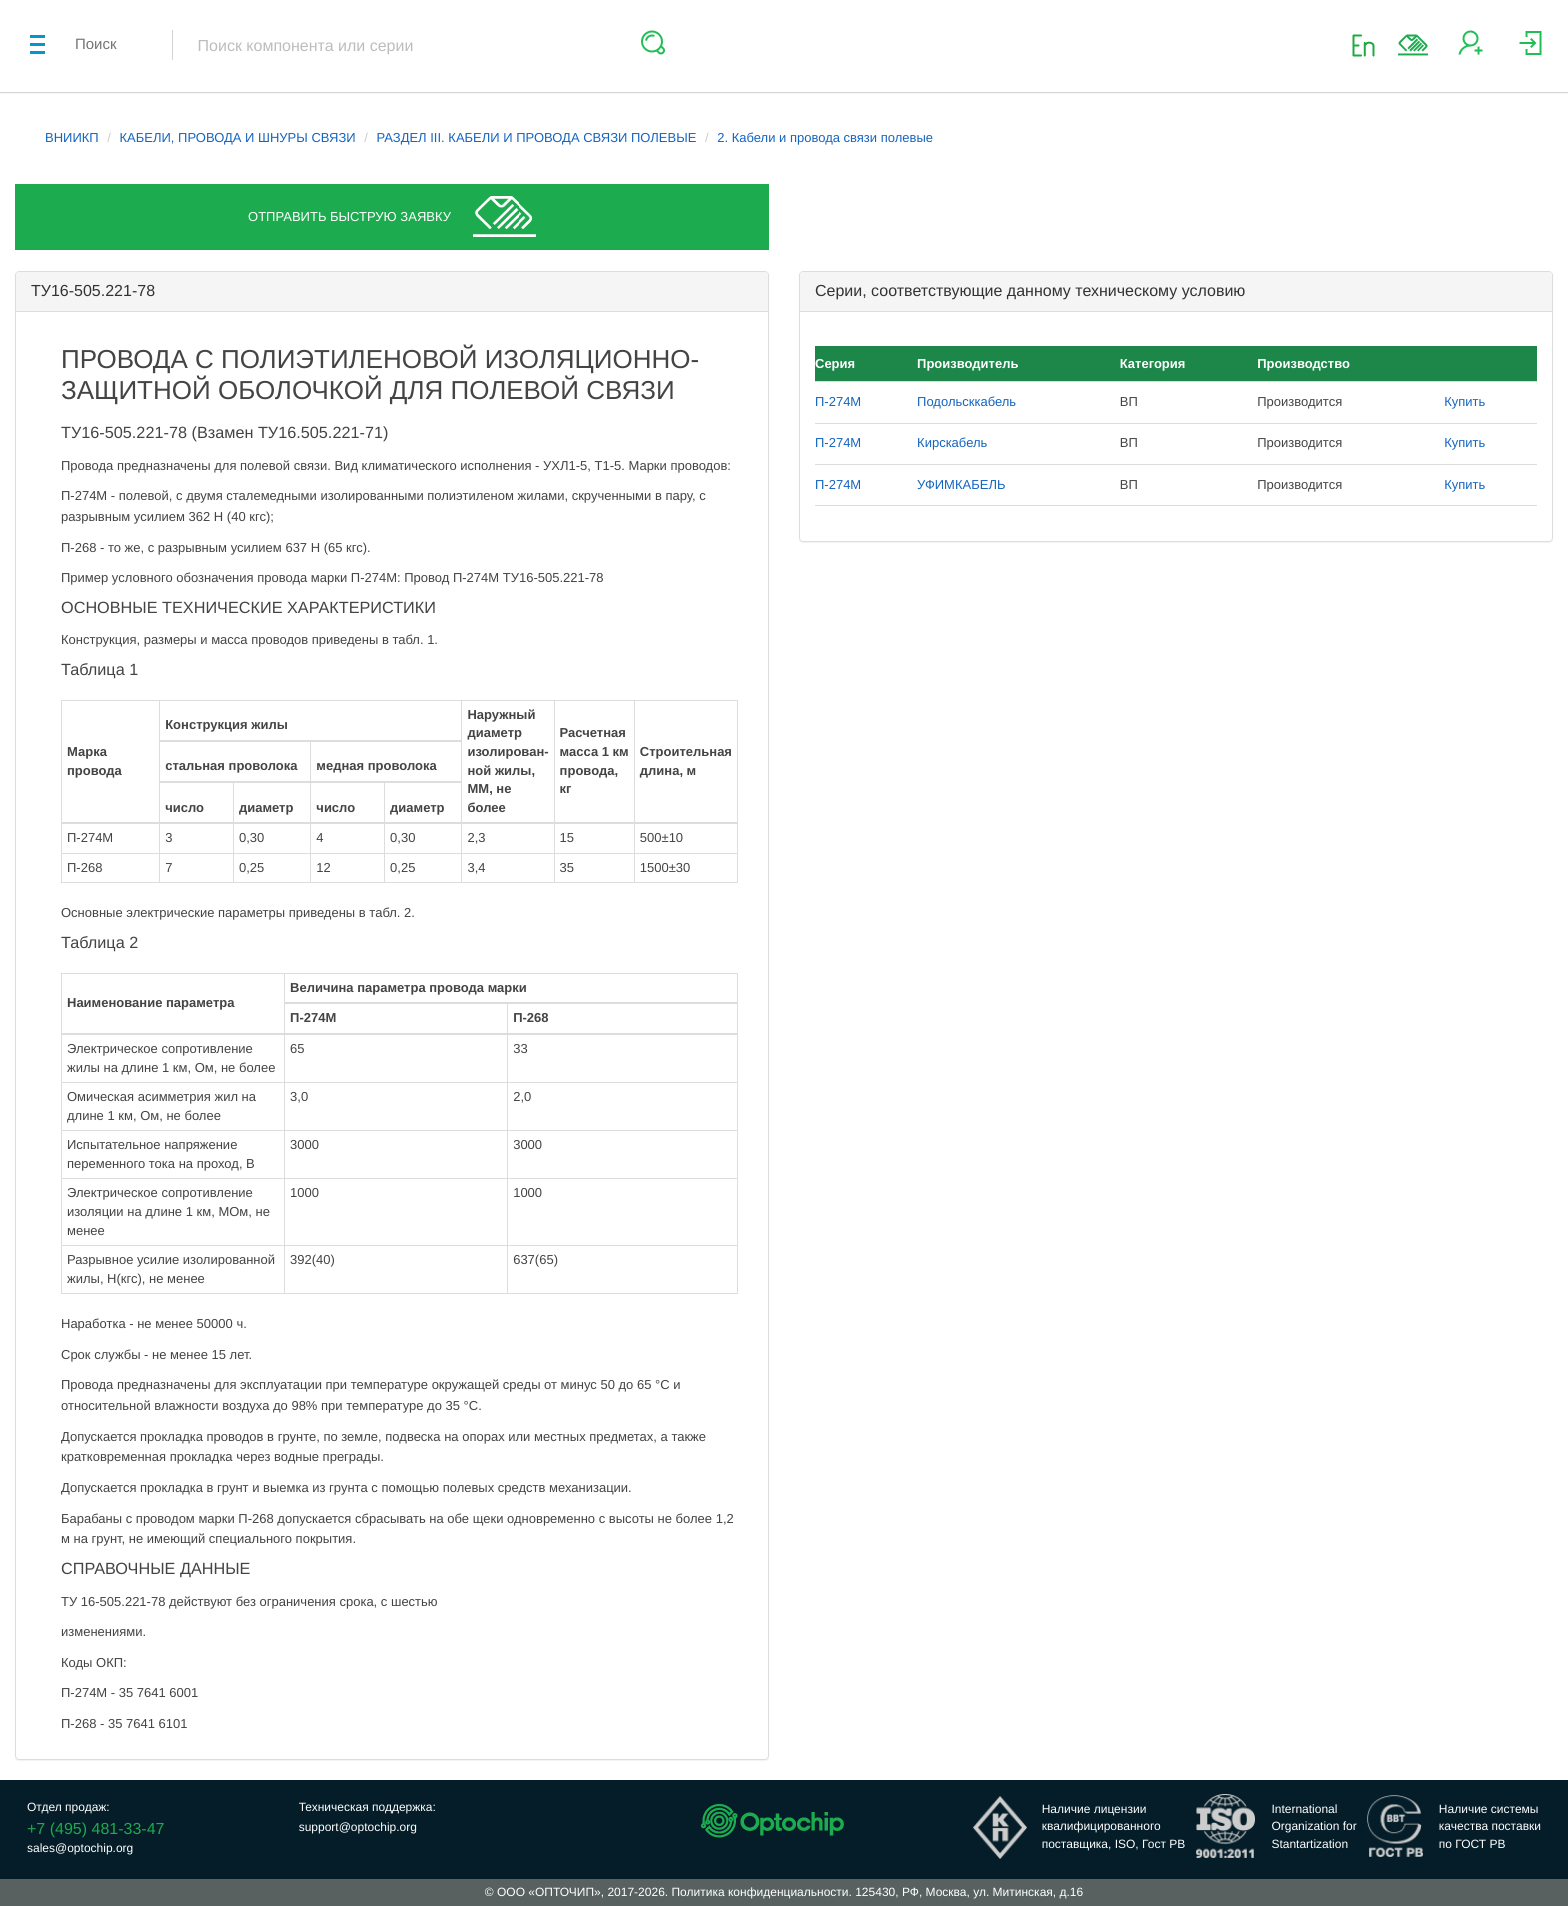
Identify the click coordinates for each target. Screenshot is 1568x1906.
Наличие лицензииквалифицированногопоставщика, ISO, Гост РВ (1114, 1826)
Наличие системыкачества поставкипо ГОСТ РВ (1490, 1826)
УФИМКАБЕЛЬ (961, 484)
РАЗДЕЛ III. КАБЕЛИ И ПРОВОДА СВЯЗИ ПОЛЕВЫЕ (536, 137)
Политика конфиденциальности (759, 1892)
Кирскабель (952, 442)
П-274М (838, 401)
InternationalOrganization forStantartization (1313, 1826)
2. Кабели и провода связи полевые (825, 137)
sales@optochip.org (80, 1848)
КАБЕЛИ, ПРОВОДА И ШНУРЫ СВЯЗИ (238, 137)
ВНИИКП (72, 137)
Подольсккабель (966, 401)
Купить (1464, 401)
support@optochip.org (358, 1827)
